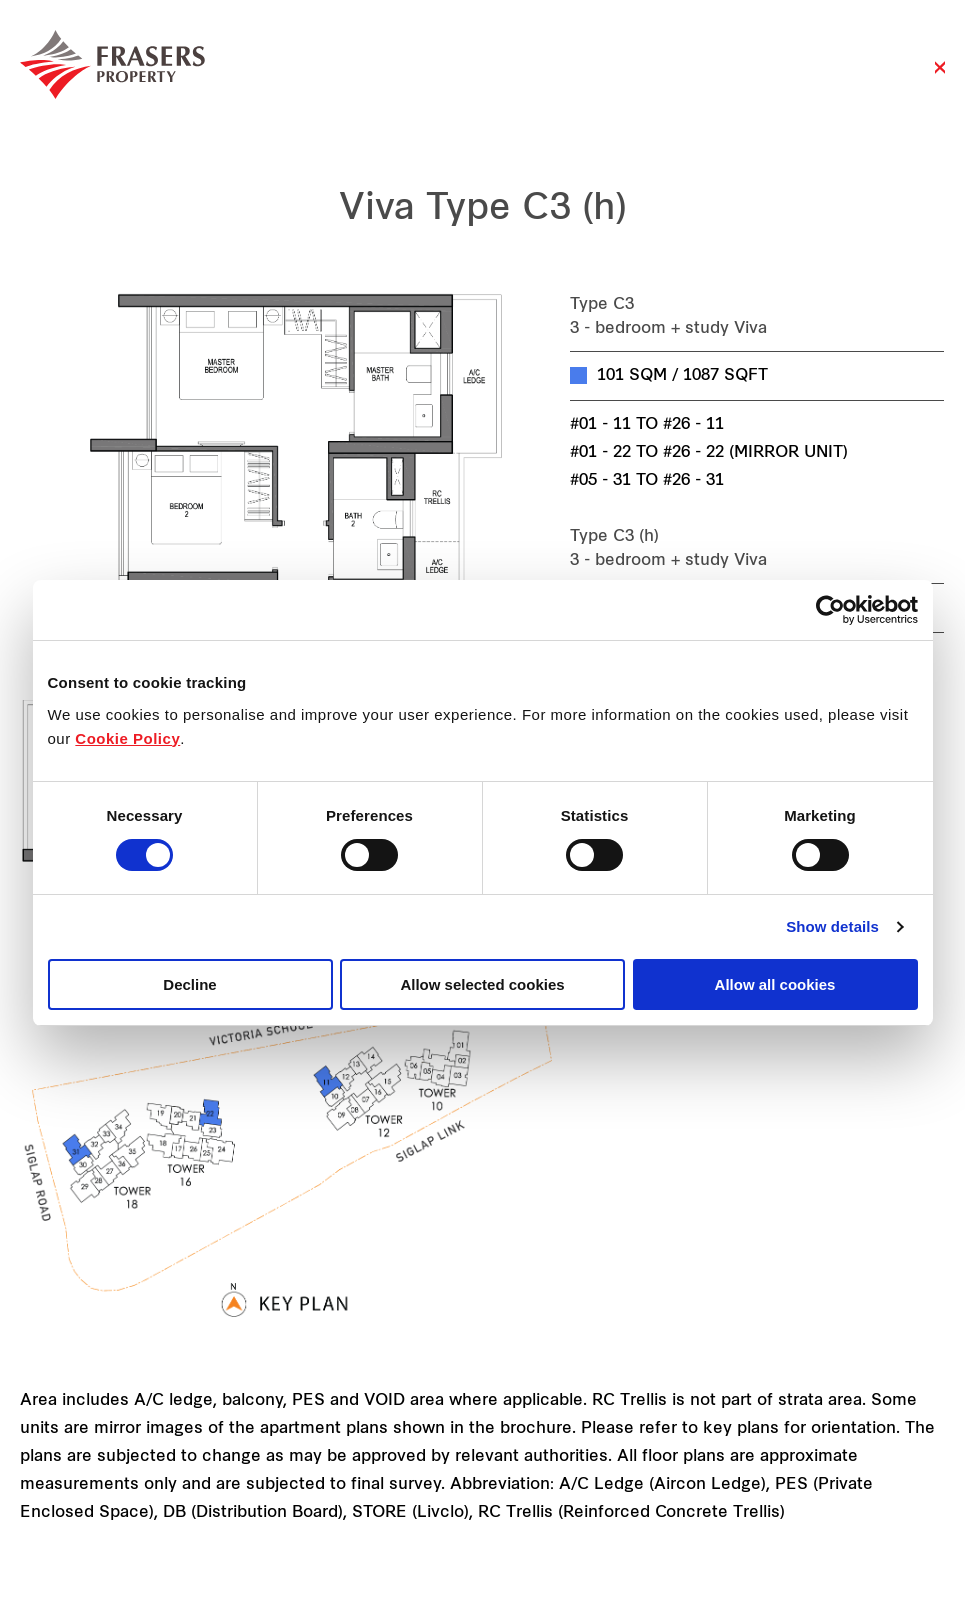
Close (940, 77)
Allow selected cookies (482, 984)
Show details (832, 926)
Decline (189, 984)
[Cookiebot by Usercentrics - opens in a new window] (830, 610)
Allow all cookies (775, 984)
